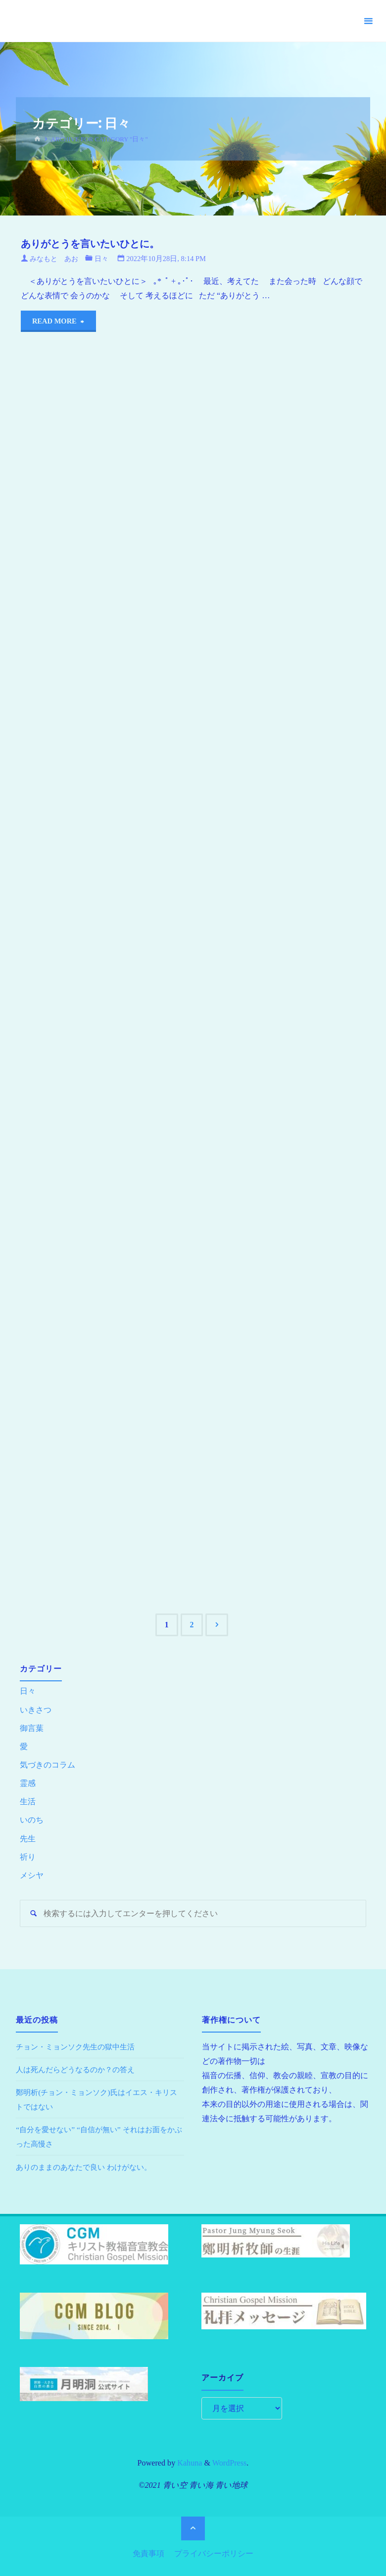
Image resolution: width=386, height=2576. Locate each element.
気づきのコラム (47, 1765)
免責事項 (148, 2552)
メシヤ (32, 1876)
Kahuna (188, 2464)
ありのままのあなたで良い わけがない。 (88, 2168)
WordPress (229, 2464)
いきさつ (35, 1710)
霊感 (28, 1783)
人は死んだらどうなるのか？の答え (79, 2070)
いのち (32, 1820)
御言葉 (32, 1728)
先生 (28, 1838)
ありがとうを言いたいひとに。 (96, 243)
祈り (28, 1857)
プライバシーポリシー (214, 2552)
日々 (105, 259)
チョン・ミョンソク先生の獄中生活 (79, 2047)
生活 (28, 1802)
